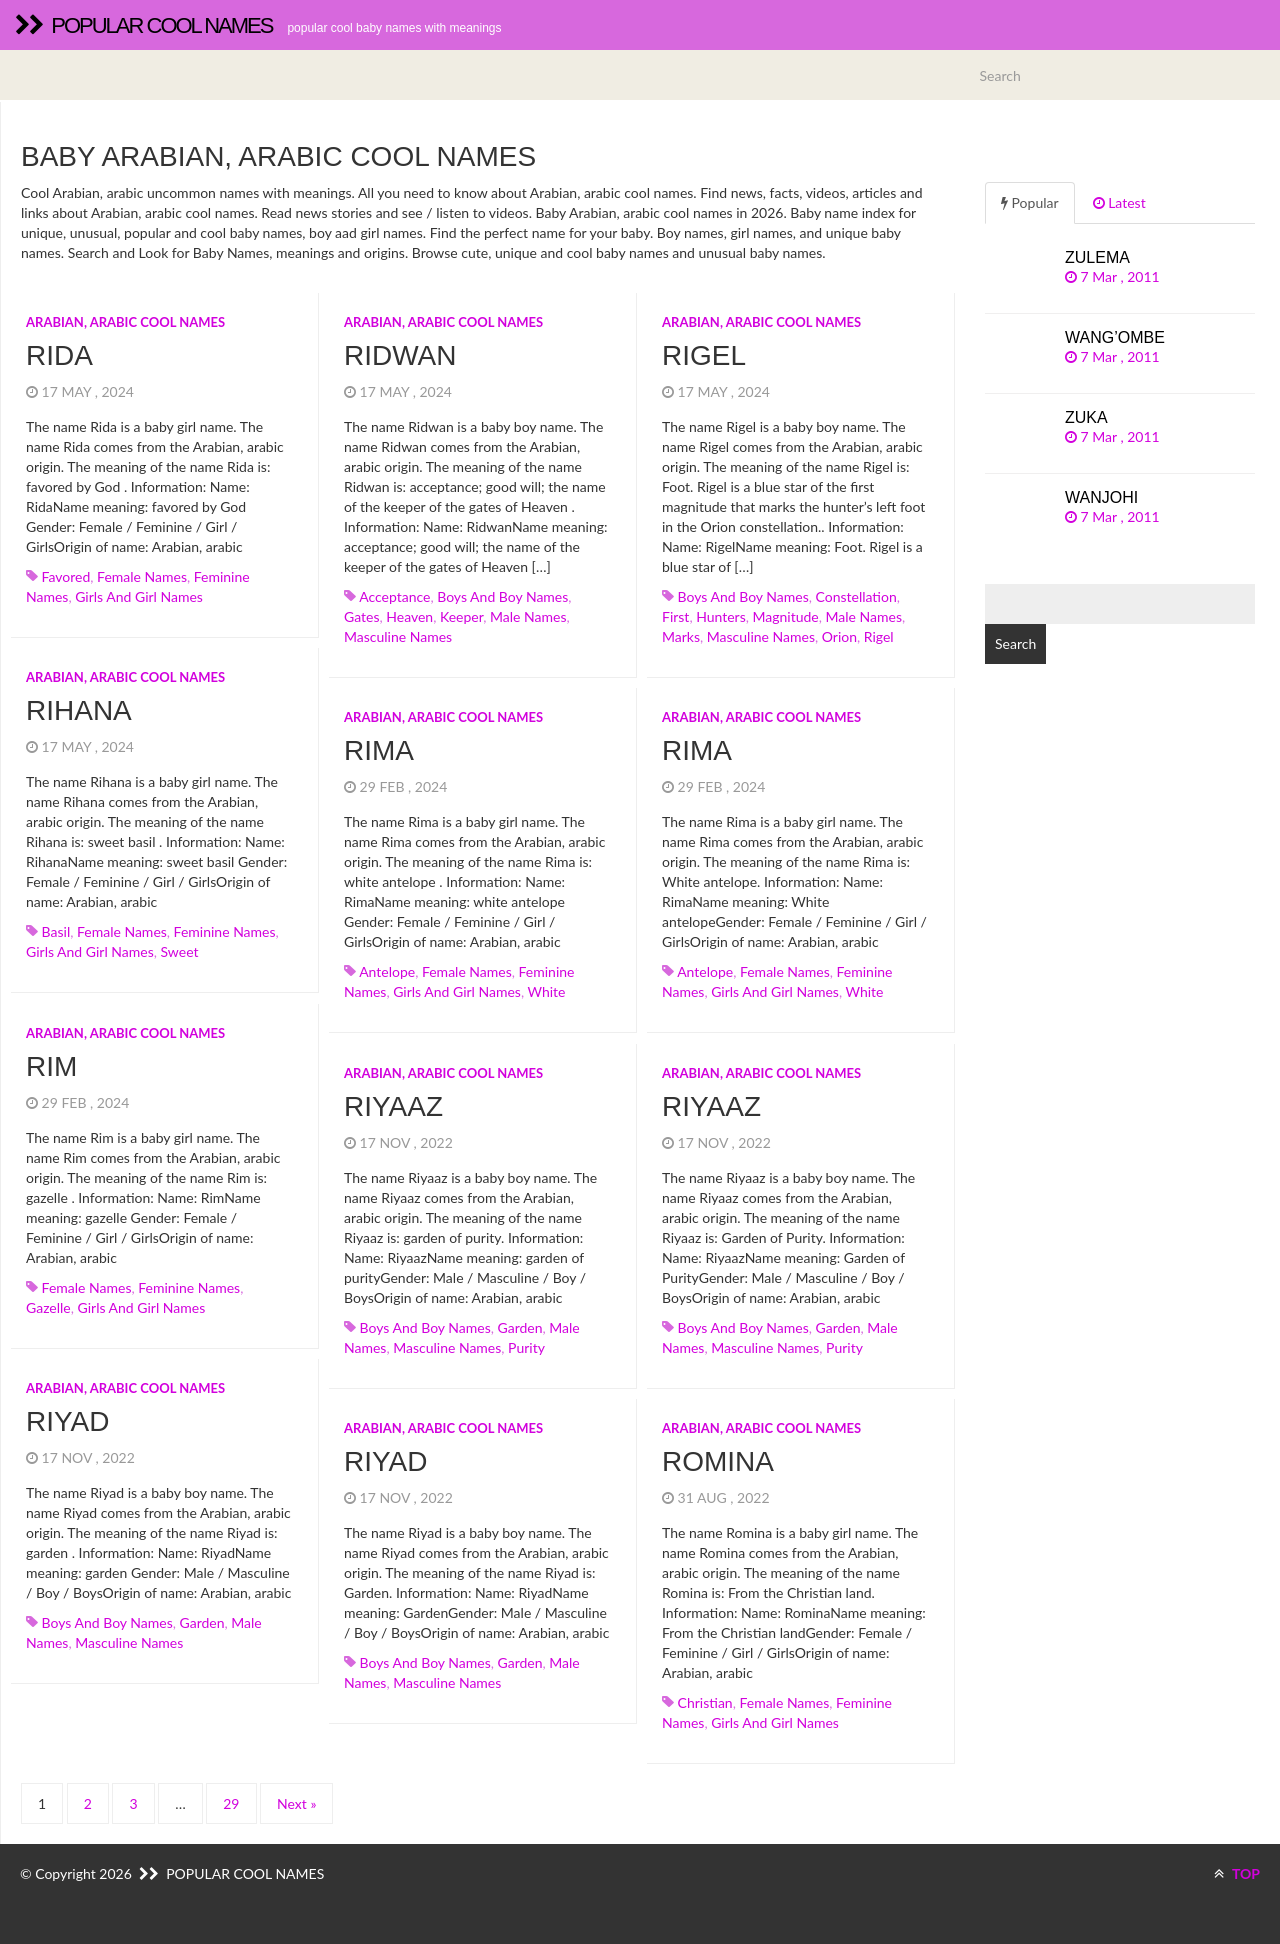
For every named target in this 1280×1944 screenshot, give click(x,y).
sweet (179, 951)
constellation (856, 596)
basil (56, 931)
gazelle (48, 1307)
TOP (1237, 1873)
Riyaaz (393, 1106)
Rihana (79, 710)
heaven (409, 616)
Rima (379, 750)
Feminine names (225, 931)
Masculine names (398, 636)
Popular (1030, 202)
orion (839, 636)
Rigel (704, 355)
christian (705, 1702)
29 (231, 1803)
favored (66, 576)
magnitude (786, 616)
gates (362, 616)
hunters (721, 616)
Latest (1119, 202)
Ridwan (400, 355)
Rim (51, 1066)
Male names (528, 616)
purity (526, 1347)
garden (520, 1327)
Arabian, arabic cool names (125, 322)
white (546, 991)
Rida (59, 355)
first (675, 616)
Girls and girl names (139, 596)
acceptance (394, 596)
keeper (461, 616)
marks (681, 636)
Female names (142, 576)
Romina (718, 1461)
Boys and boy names (502, 596)
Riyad (68, 1421)
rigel (879, 636)
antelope (387, 971)
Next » (296, 1803)
